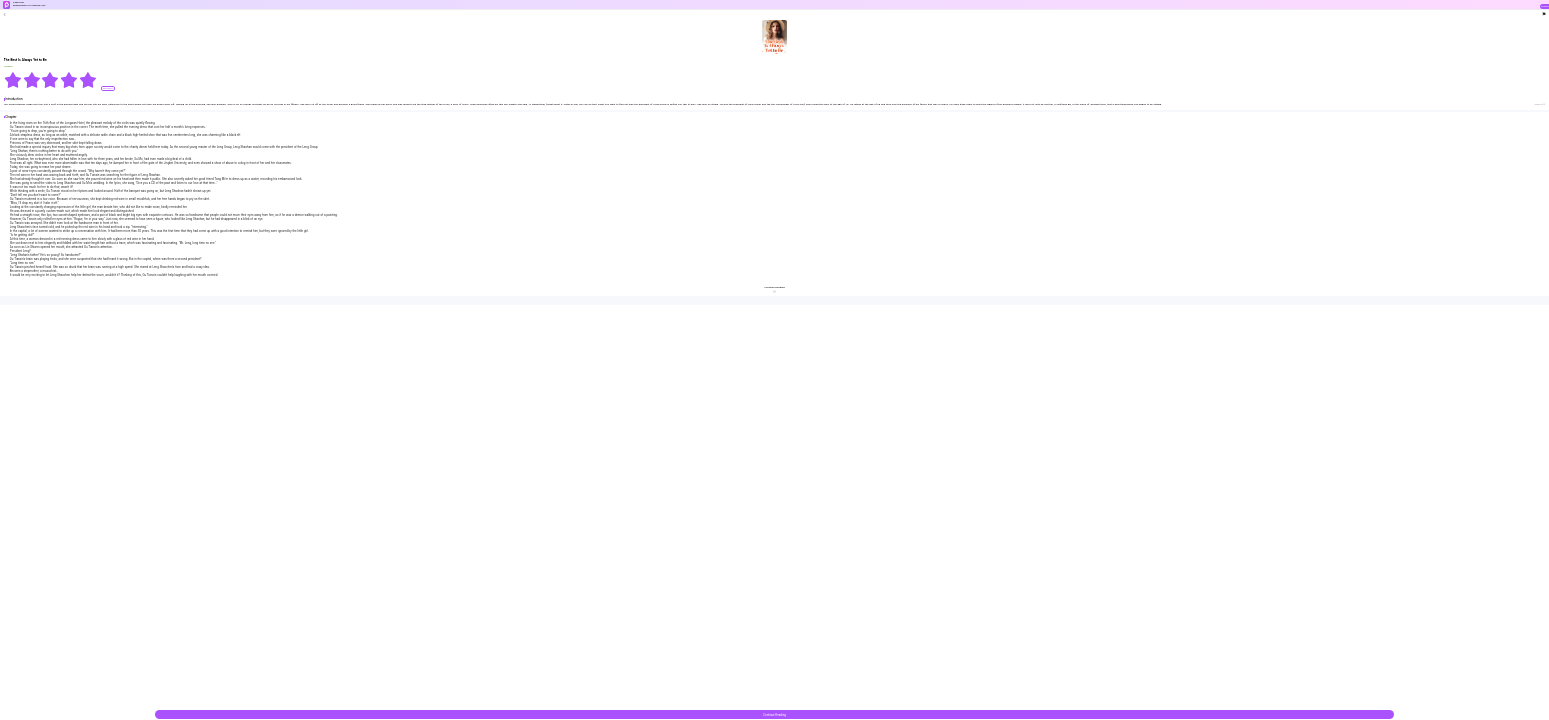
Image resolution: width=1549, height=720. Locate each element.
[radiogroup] (50, 80)
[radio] (13, 80)
